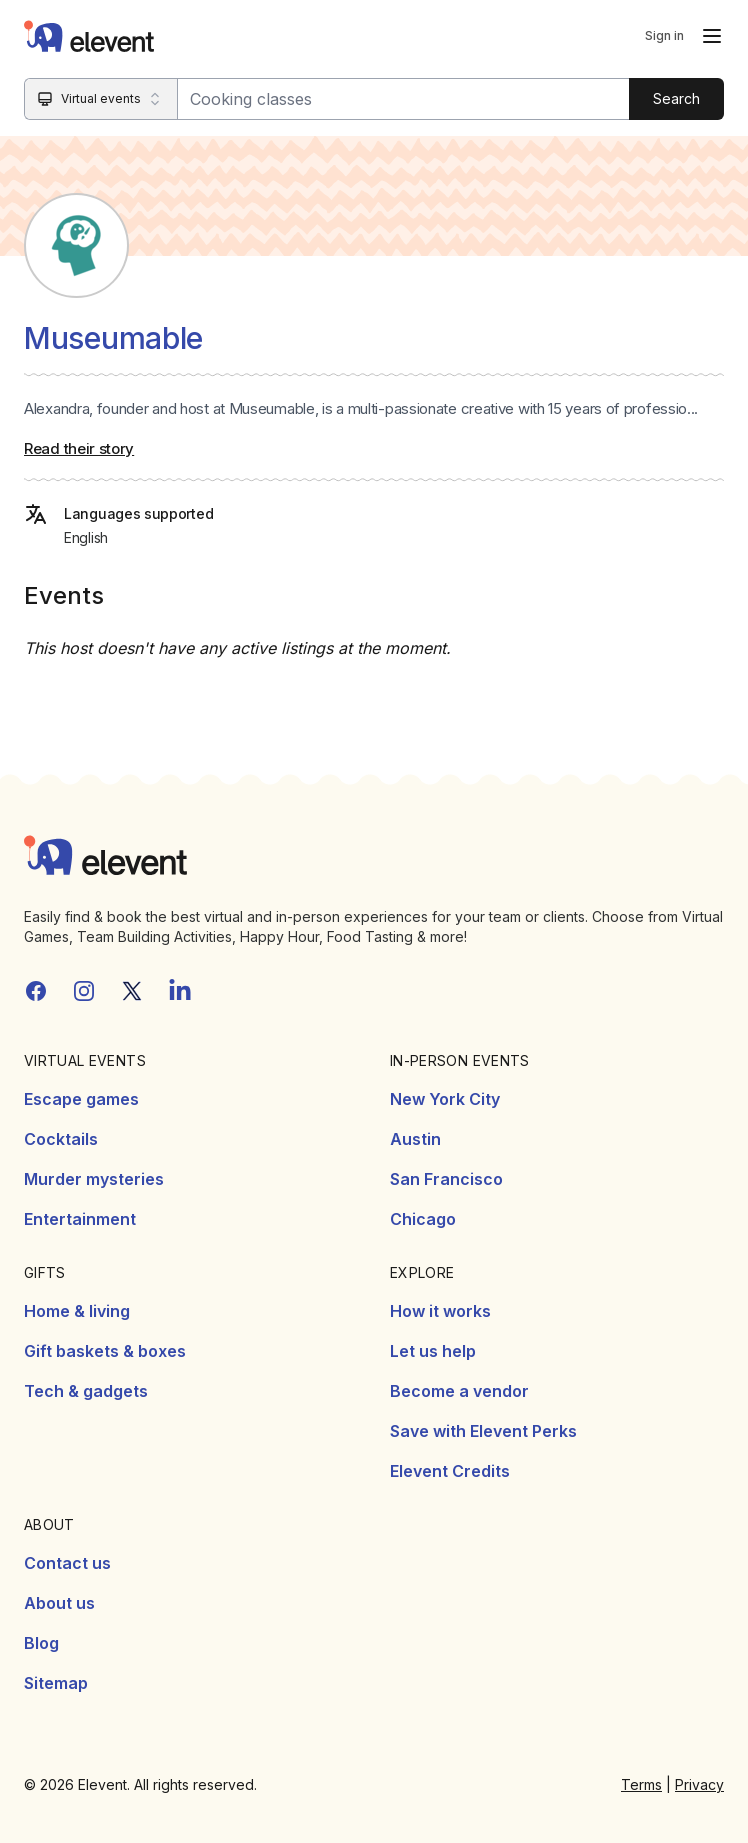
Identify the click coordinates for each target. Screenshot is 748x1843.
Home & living (77, 1311)
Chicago (423, 1219)
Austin (415, 1139)
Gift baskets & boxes (105, 1351)
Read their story (79, 448)
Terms (641, 1784)
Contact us (67, 1563)
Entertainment (80, 1219)
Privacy (699, 1784)
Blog (41, 1643)
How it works (440, 1311)
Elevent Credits (450, 1471)
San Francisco (446, 1179)
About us (59, 1603)
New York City (445, 1099)
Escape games (81, 1099)
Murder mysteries (94, 1179)
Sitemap (56, 1683)
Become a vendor (459, 1391)
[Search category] (101, 99)
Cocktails (61, 1139)
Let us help (433, 1351)
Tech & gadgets (86, 1391)
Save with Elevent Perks (483, 1431)
